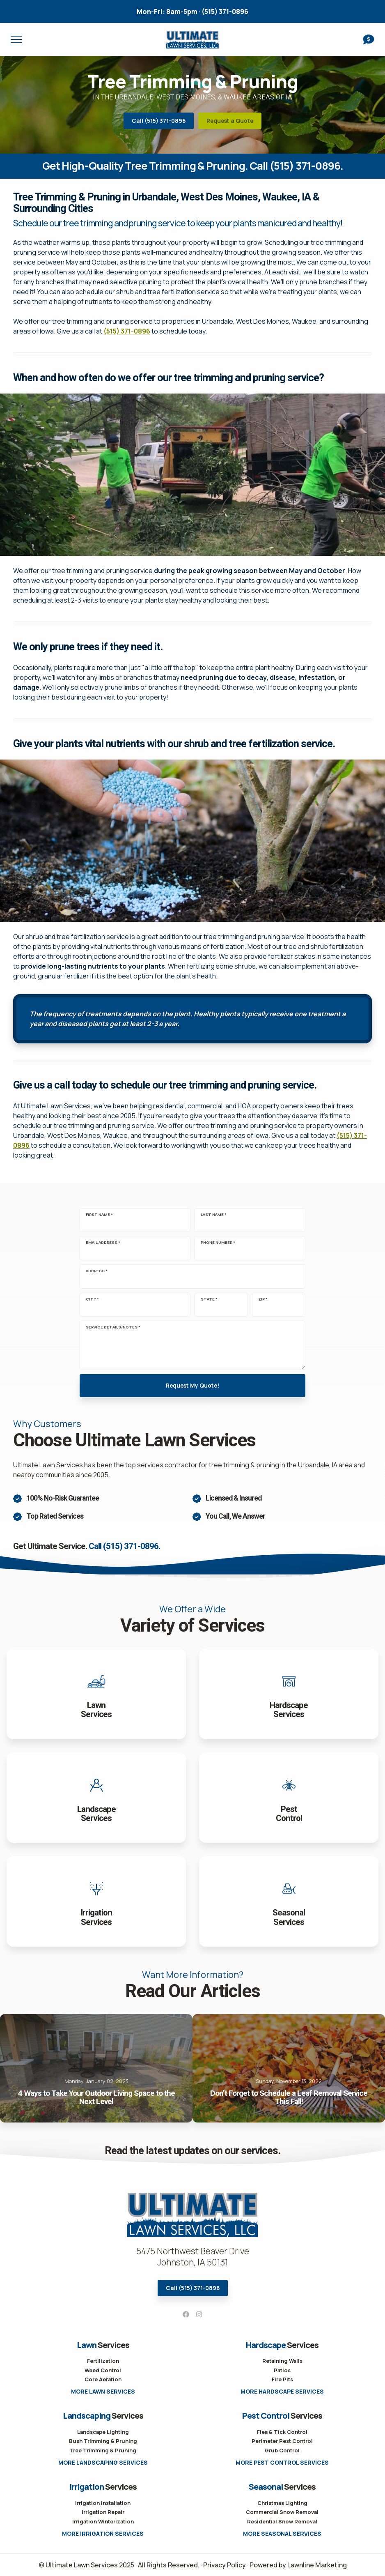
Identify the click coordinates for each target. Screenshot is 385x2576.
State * (209, 1299)
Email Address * (103, 1242)
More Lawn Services (103, 2391)
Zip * (263, 1299)
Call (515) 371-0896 (159, 120)
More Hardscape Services (282, 2391)
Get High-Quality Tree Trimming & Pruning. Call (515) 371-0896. (192, 166)
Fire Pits (282, 2379)
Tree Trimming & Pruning (102, 2450)
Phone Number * (218, 1242)
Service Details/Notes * (113, 1327)
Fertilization (103, 2360)
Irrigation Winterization (103, 2521)
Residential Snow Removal (282, 2521)
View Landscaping (96, 1797)
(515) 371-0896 (192, 11)
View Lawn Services (96, 1693)
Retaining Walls (282, 2360)
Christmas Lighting (282, 2503)
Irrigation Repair (103, 2512)
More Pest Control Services (282, 2462)
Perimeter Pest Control (282, 2441)
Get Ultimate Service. (86, 1546)
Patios (282, 2370)
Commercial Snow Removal (282, 2512)
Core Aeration (103, 2379)
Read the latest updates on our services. (192, 2151)
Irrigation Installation (103, 2503)
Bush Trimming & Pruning (103, 2441)
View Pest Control (288, 1797)
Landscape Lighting (103, 2432)
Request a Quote (229, 120)
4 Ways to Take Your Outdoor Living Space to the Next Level (96, 2068)
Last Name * (214, 1214)
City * (92, 1299)
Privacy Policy (224, 2564)
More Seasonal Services (282, 2533)
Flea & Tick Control (282, 2432)
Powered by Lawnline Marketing (298, 2564)
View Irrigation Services (96, 1901)
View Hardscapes (288, 1693)
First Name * (99, 1214)
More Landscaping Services (103, 2462)
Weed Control (103, 2370)
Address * (97, 1270)
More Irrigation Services (103, 2533)
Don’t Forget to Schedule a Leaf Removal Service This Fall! (288, 2068)
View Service (288, 1901)
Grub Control (282, 2450)
